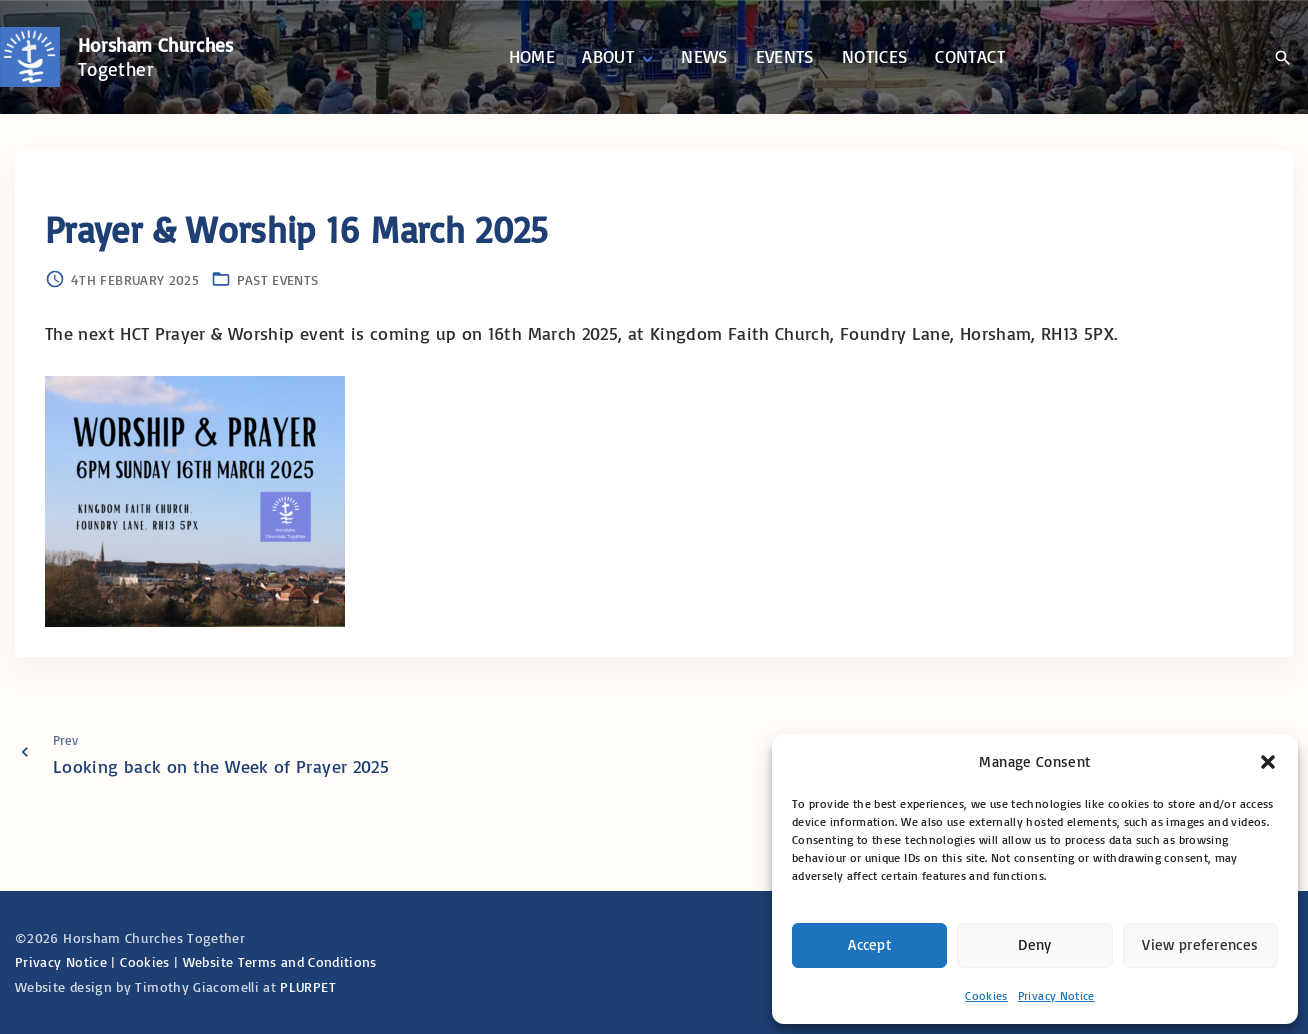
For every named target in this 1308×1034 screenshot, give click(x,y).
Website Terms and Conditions (280, 961)
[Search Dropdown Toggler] (1282, 58)
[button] (1268, 762)
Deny (1034, 944)
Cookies (986, 995)
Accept (869, 944)
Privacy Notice (1056, 995)
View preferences (1200, 944)
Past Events (278, 279)
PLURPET (308, 986)
